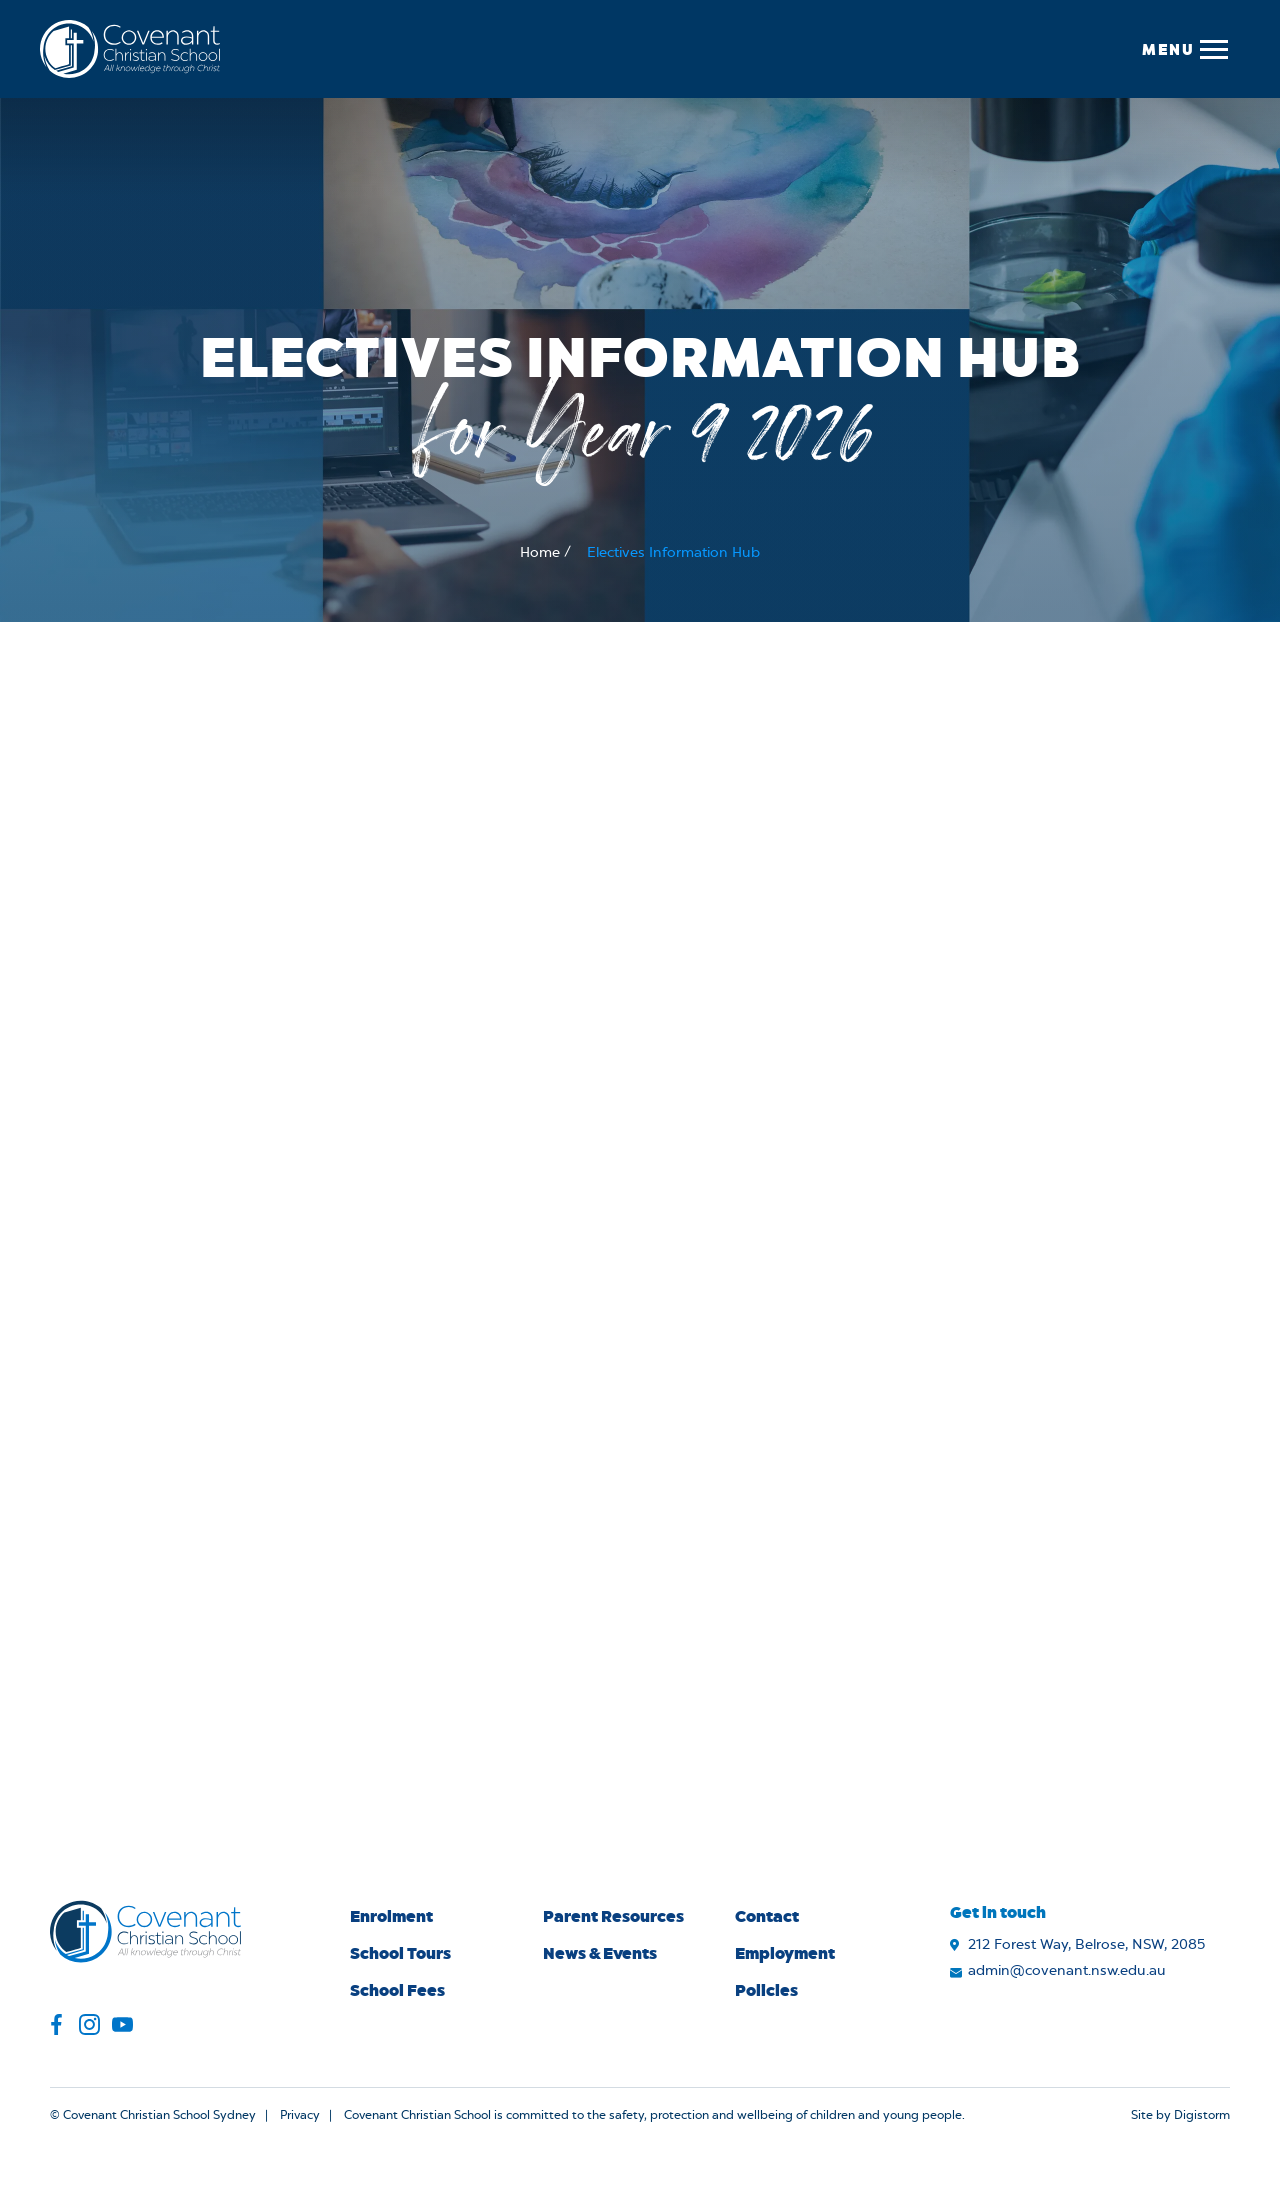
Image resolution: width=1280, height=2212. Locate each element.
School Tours (400, 1952)
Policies (766, 1989)
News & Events (600, 1952)
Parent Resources (613, 1915)
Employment (785, 1952)
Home (540, 553)
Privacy (300, 2115)
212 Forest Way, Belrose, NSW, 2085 (1086, 1945)
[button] (1184, 49)
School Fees (397, 1989)
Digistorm (1202, 2115)
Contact (767, 1915)
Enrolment (391, 1915)
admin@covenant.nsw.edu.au (1067, 1971)
